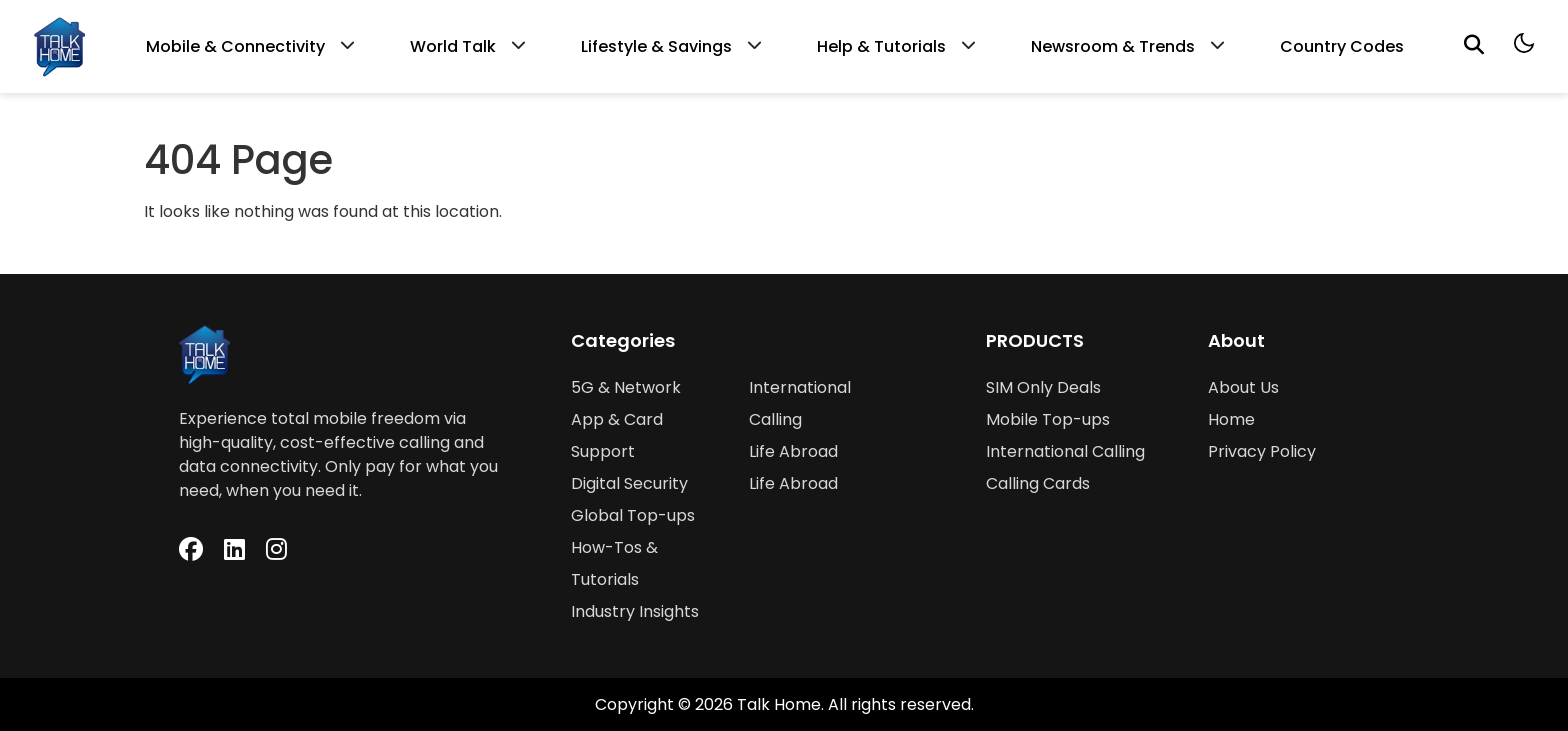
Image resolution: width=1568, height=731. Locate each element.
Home (1231, 419)
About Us (1243, 387)
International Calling (1065, 451)
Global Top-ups (633, 515)
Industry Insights (635, 611)
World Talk (453, 46)
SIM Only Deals (1043, 387)
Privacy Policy (1262, 451)
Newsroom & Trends (1113, 46)
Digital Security (629, 483)
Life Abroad (793, 451)
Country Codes (1342, 46)
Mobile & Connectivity (235, 46)
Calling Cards (1038, 483)
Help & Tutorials (881, 46)
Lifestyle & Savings (656, 46)
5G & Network (626, 387)
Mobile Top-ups (1048, 419)
